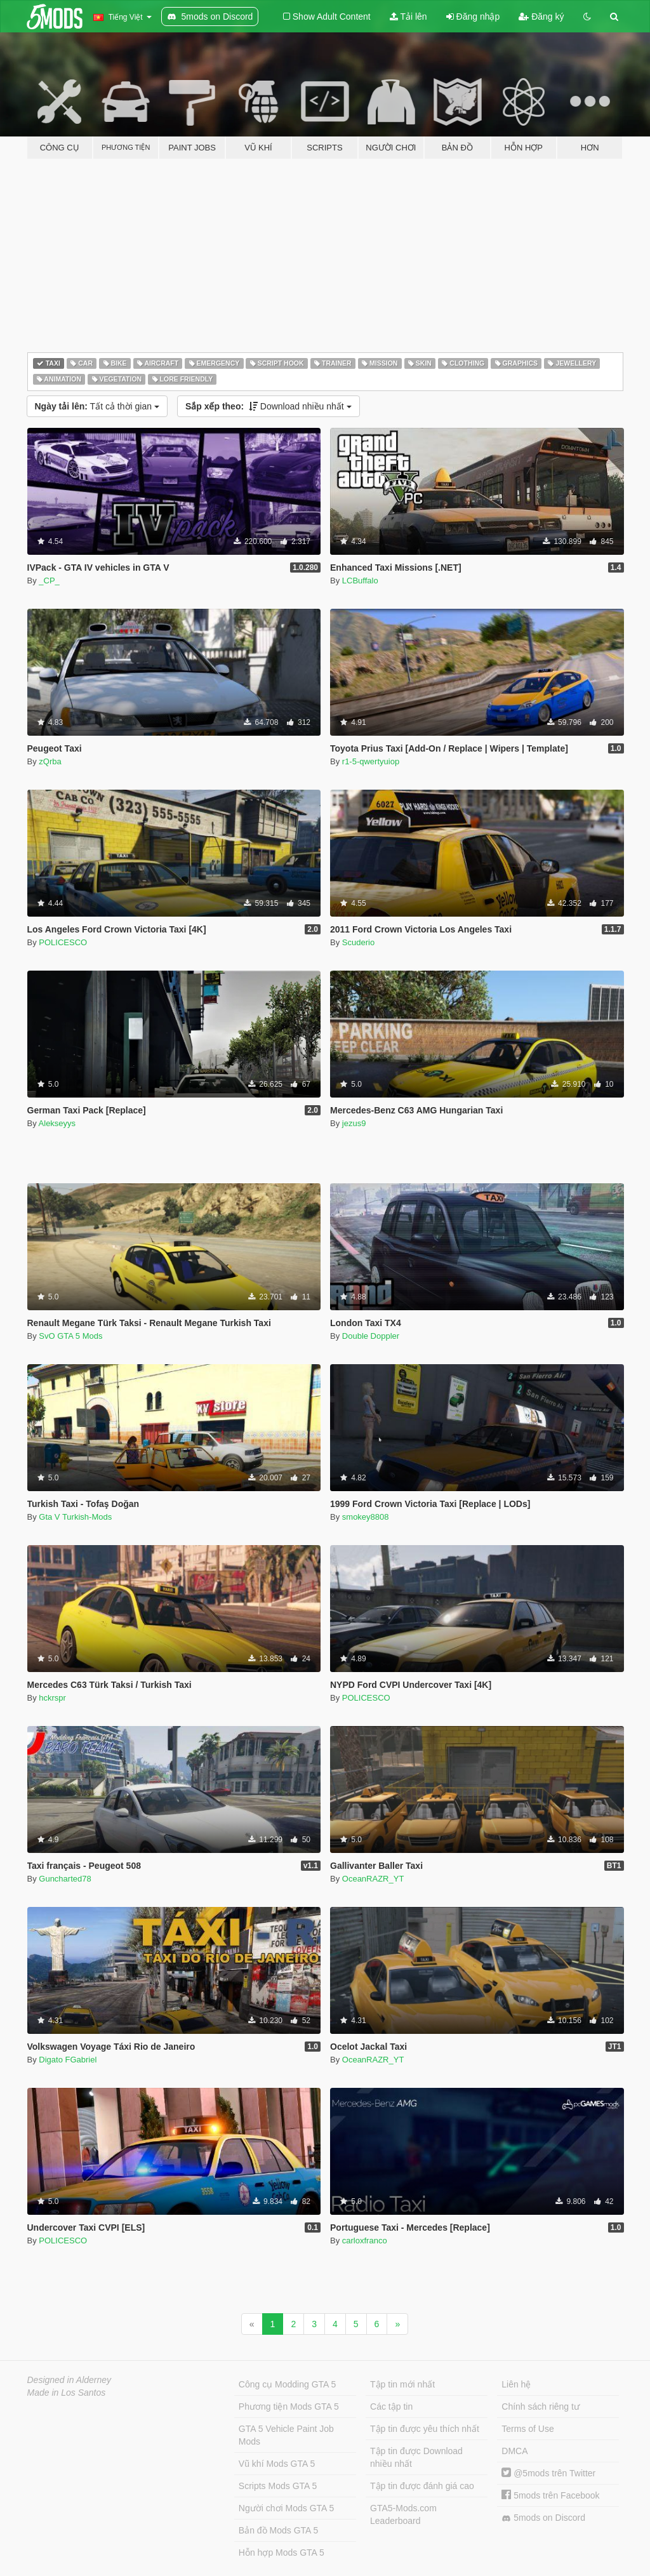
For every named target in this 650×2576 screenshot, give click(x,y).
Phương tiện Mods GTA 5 (289, 2406)
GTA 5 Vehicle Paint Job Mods (286, 2435)
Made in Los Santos (66, 2392)
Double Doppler (370, 1336)
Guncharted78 (65, 1878)
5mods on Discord (543, 2518)
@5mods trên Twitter (548, 2473)
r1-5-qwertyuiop (370, 761)
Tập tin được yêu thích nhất (424, 2429)
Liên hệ (516, 2384)
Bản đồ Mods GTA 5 (278, 2530)
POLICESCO (63, 942)
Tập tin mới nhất (402, 2384)
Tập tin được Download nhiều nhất (416, 2457)
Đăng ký (541, 16)
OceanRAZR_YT (373, 1878)
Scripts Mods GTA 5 (278, 2486)
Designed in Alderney (69, 2380)
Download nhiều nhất (268, 406)
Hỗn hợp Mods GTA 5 (281, 2552)
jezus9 (354, 1123)
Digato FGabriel (67, 2059)
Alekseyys (57, 1123)
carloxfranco (364, 2240)
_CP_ (49, 580)
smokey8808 (365, 1517)
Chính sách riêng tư (540, 2406)
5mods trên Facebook (550, 2495)
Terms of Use (527, 2429)
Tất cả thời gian (97, 406)
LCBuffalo (360, 580)
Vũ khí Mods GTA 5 (277, 2464)
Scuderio (358, 942)
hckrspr (52, 1698)
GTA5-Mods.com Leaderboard (403, 2514)
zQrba (50, 761)
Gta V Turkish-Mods (75, 1517)
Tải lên (408, 16)
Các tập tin (391, 2406)
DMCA (514, 2451)
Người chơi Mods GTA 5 (286, 2508)
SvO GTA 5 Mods (70, 1336)
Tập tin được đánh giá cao (422, 2486)
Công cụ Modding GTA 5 (287, 2384)
